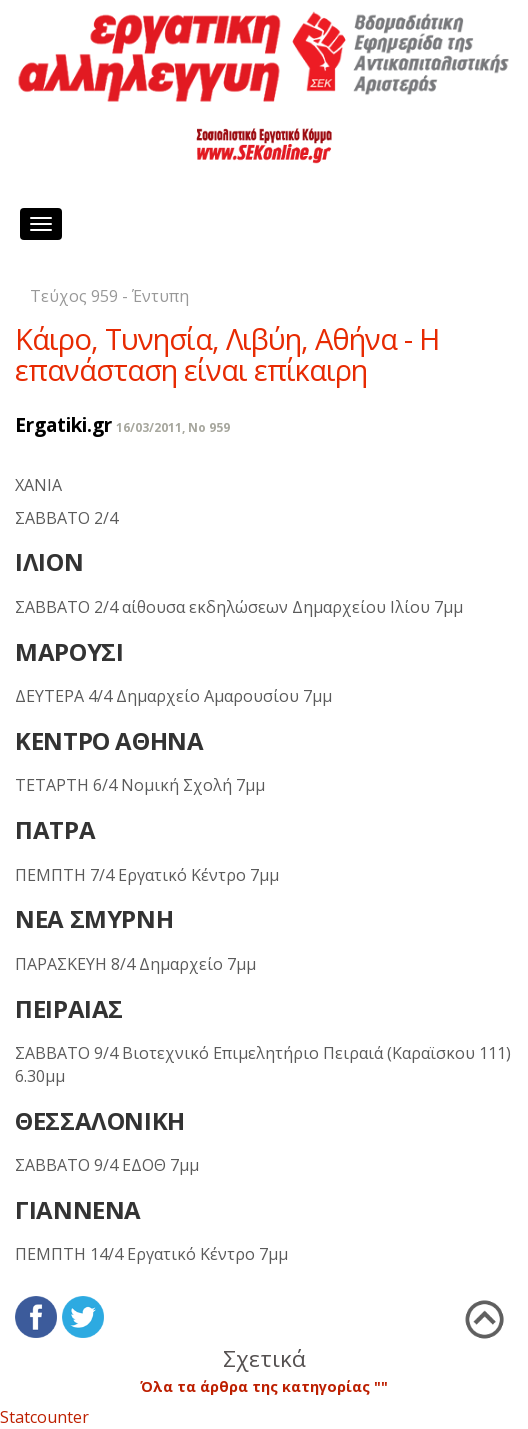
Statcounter (44, 1417)
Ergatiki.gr (63, 424)
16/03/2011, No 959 (173, 427)
